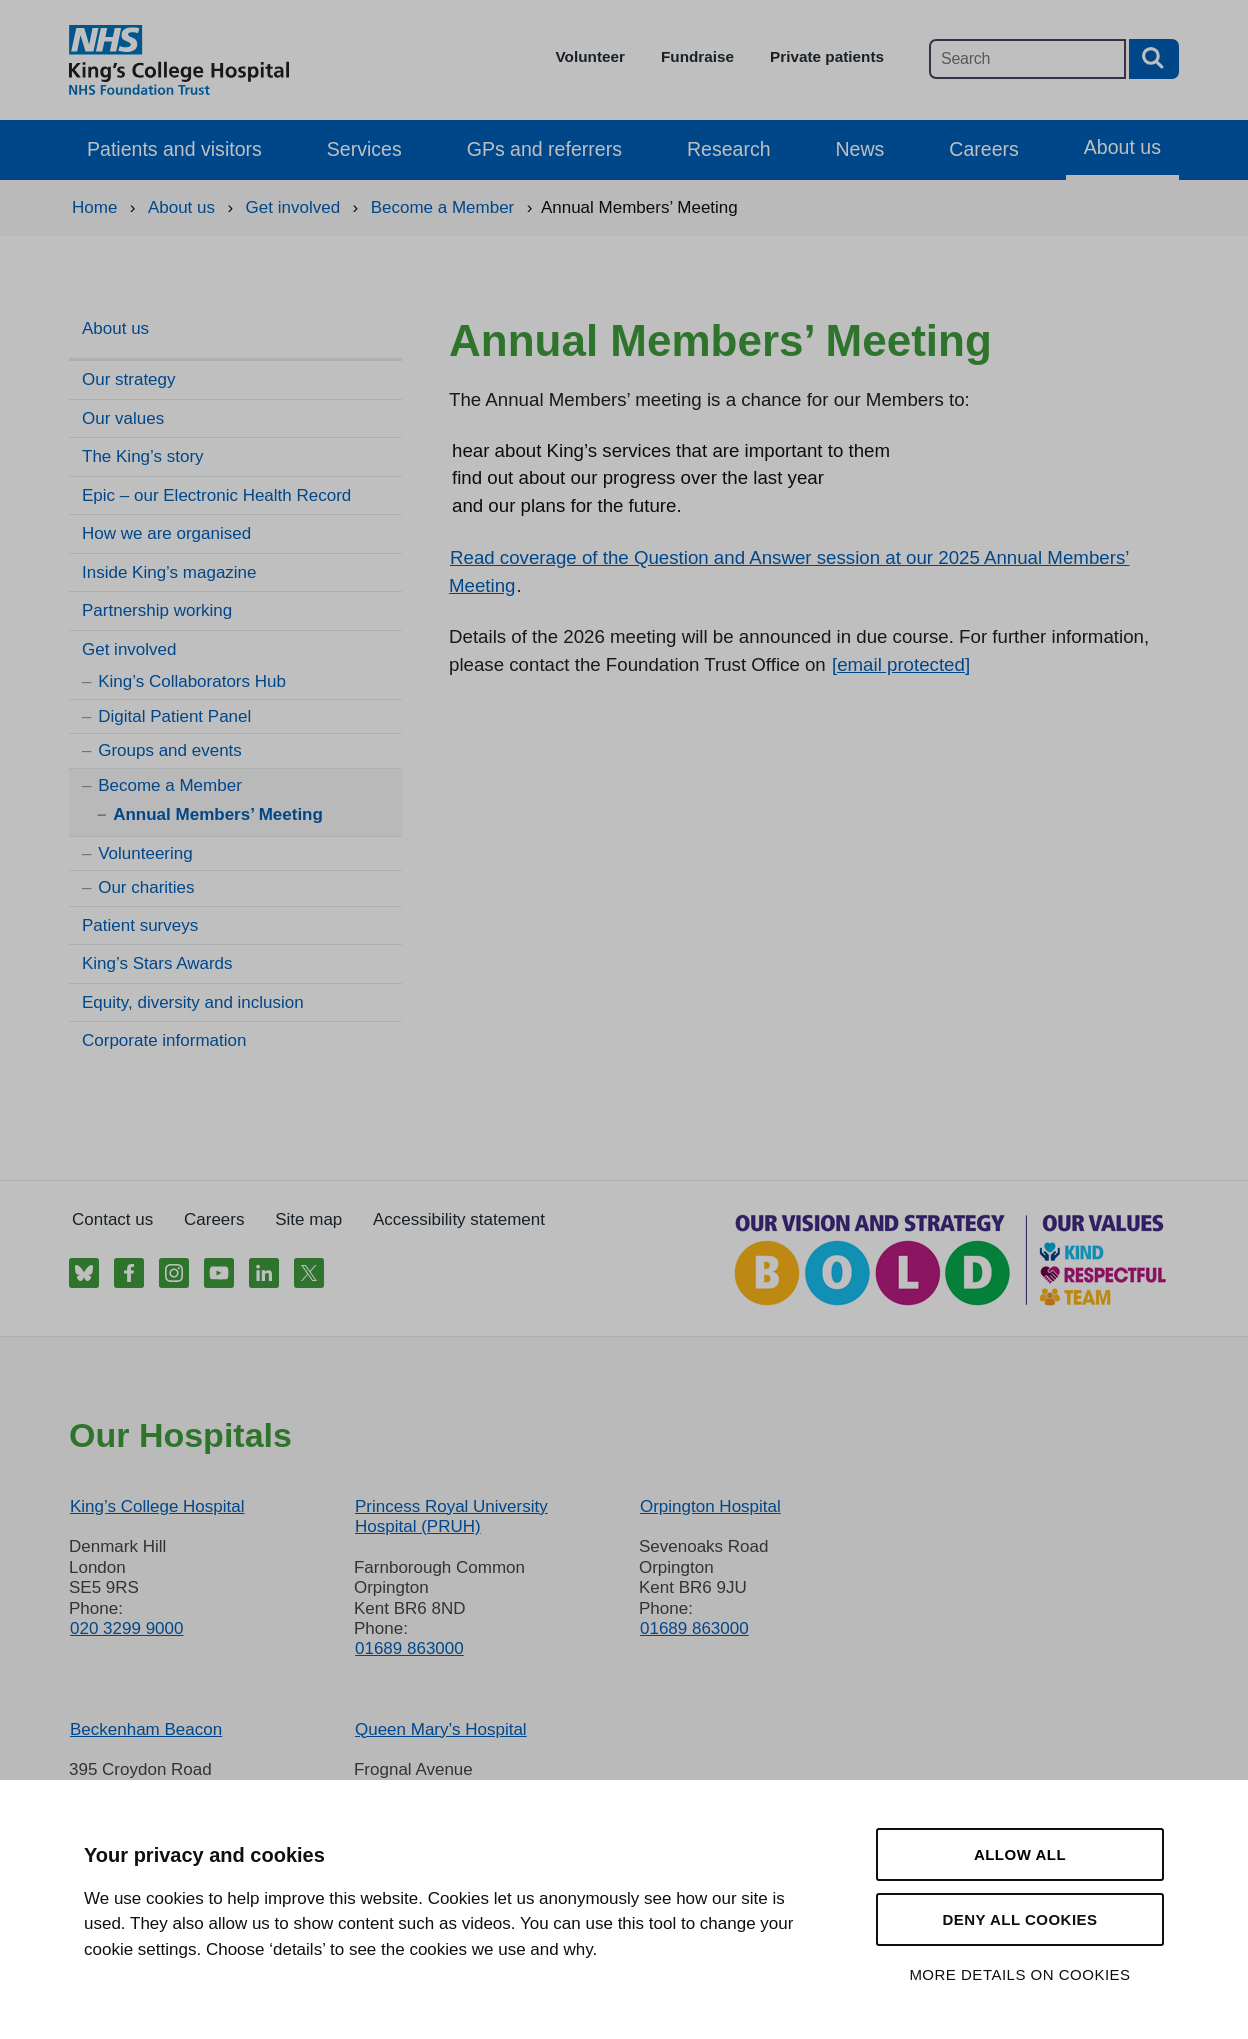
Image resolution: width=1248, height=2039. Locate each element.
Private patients (827, 56)
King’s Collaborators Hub (192, 681)
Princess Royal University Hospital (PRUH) (451, 1516)
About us (1122, 147)
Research (729, 149)
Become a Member (170, 785)
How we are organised (166, 533)
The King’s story (143, 456)
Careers (983, 149)
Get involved (129, 649)
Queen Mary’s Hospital (441, 1729)
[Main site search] (1027, 59)
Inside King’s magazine (169, 572)
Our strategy (129, 379)
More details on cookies (1019, 1974)
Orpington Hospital (710, 1506)
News (860, 149)
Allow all (1020, 1854)
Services (364, 149)
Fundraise (697, 56)
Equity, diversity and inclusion (193, 1002)
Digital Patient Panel (174, 716)
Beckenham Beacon (146, 1729)
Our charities (146, 887)
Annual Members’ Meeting (218, 814)
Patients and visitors (174, 149)
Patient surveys (140, 925)
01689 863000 (409, 1648)
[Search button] (1154, 59)
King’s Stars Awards (157, 963)
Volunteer (590, 56)
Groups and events (170, 750)
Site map (308, 1219)
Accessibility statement (459, 1219)
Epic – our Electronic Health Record (216, 495)
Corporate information (164, 1040)
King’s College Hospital (157, 1506)
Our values (123, 418)
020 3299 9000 (126, 1628)
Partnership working (157, 610)
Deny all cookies (1019, 1919)
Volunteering (145, 853)
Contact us (112, 1219)
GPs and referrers (544, 149)
